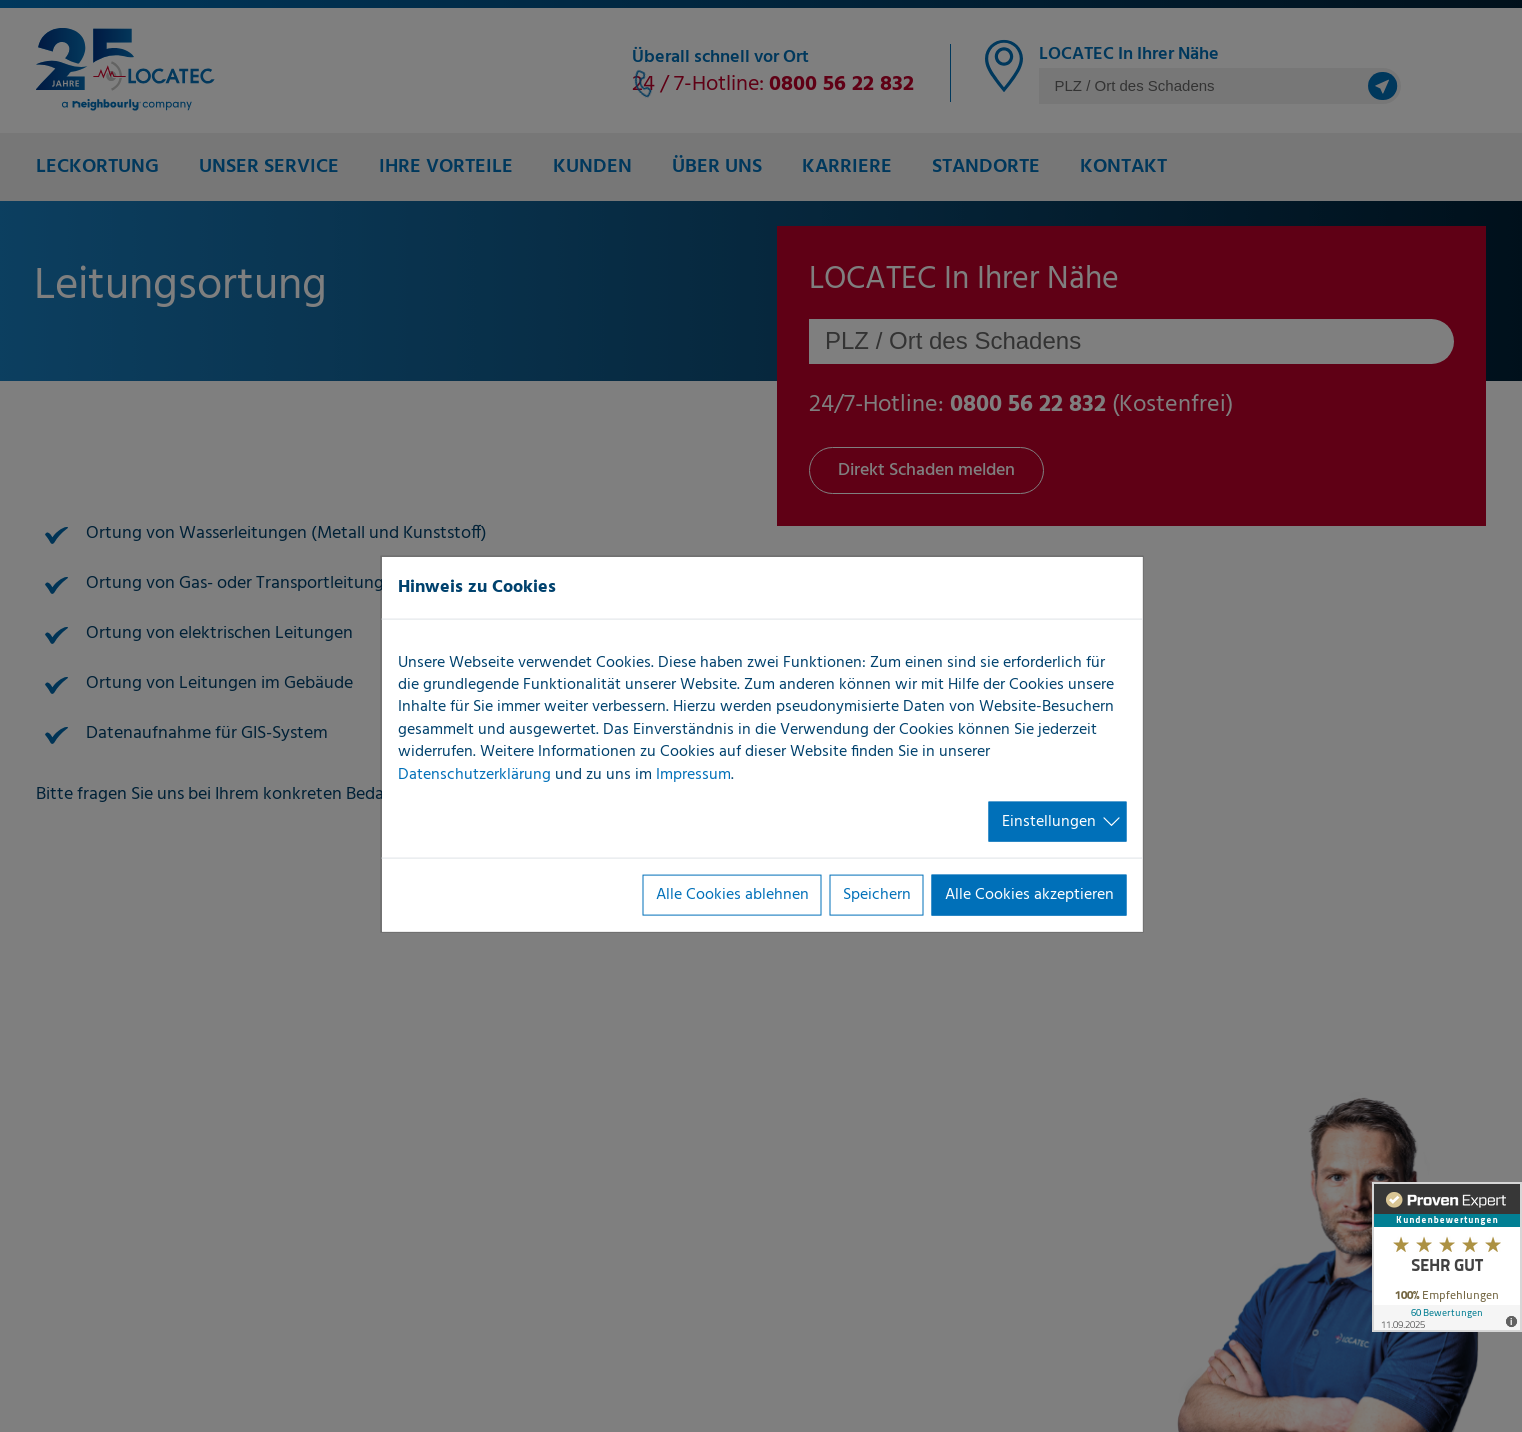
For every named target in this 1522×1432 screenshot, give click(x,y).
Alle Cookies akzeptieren (1029, 895)
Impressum (693, 774)
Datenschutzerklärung (474, 774)
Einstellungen (1049, 822)
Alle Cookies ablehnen (732, 895)
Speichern (877, 895)
